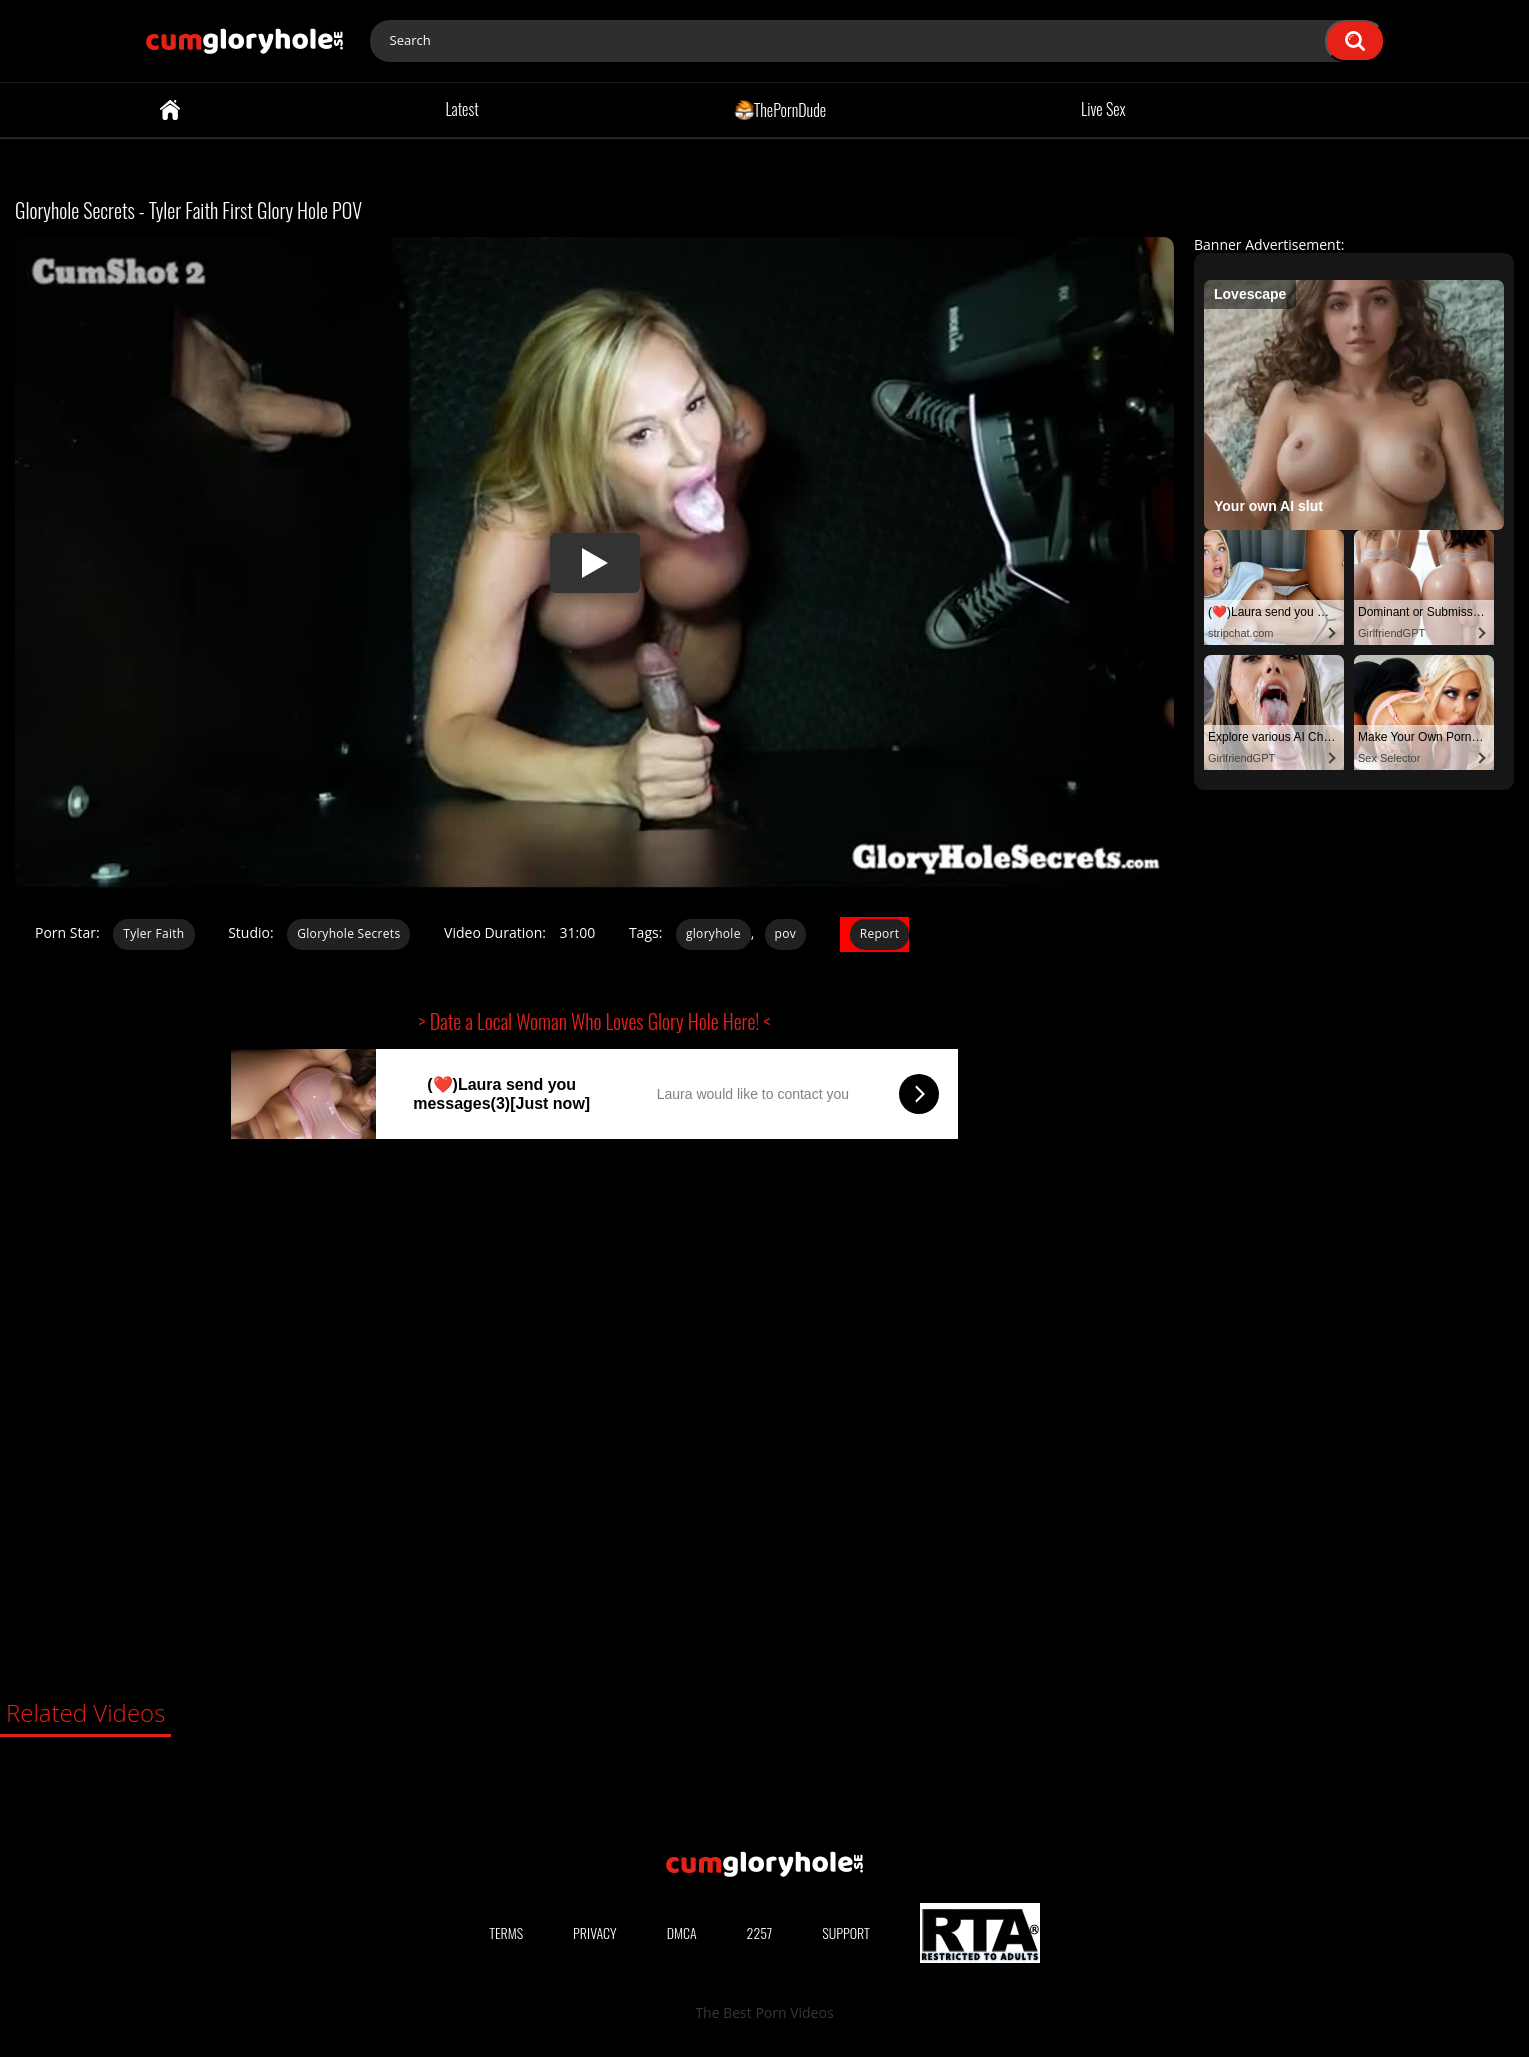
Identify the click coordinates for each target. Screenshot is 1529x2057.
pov (785, 933)
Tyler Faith (153, 933)
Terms (506, 1932)
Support (846, 1932)
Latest (461, 109)
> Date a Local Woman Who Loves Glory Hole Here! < (595, 1021)
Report (880, 933)
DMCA (682, 1932)
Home (170, 110)
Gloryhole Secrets (348, 933)
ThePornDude (780, 109)
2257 (760, 1932)
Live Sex (1103, 109)
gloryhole (713, 933)
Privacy (595, 1932)
